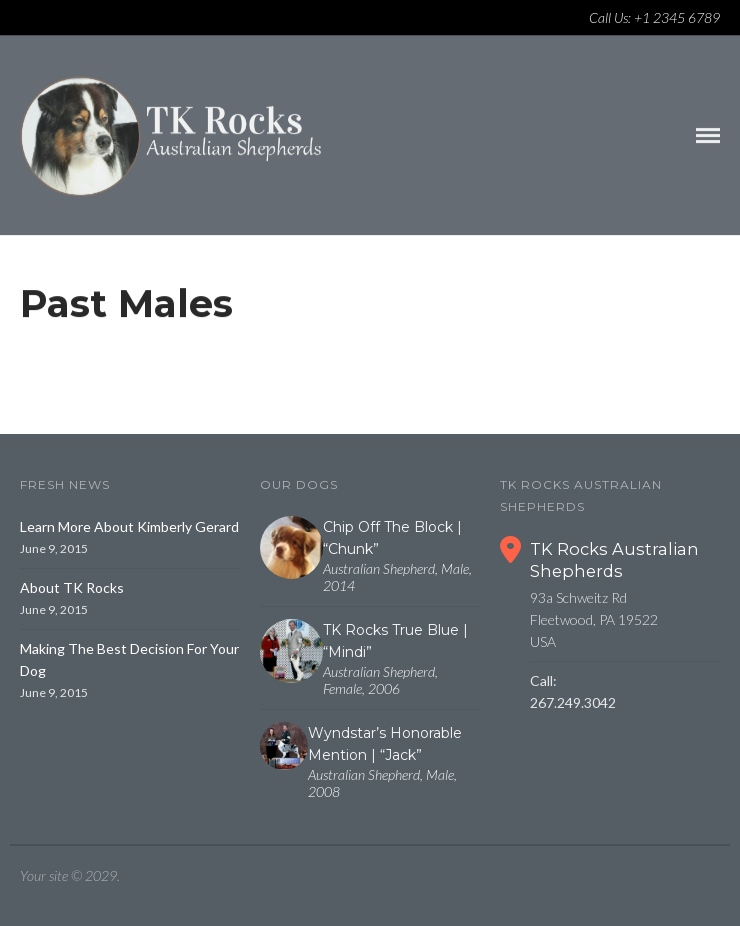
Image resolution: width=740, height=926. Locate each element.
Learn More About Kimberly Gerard (129, 526)
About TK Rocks (72, 587)
